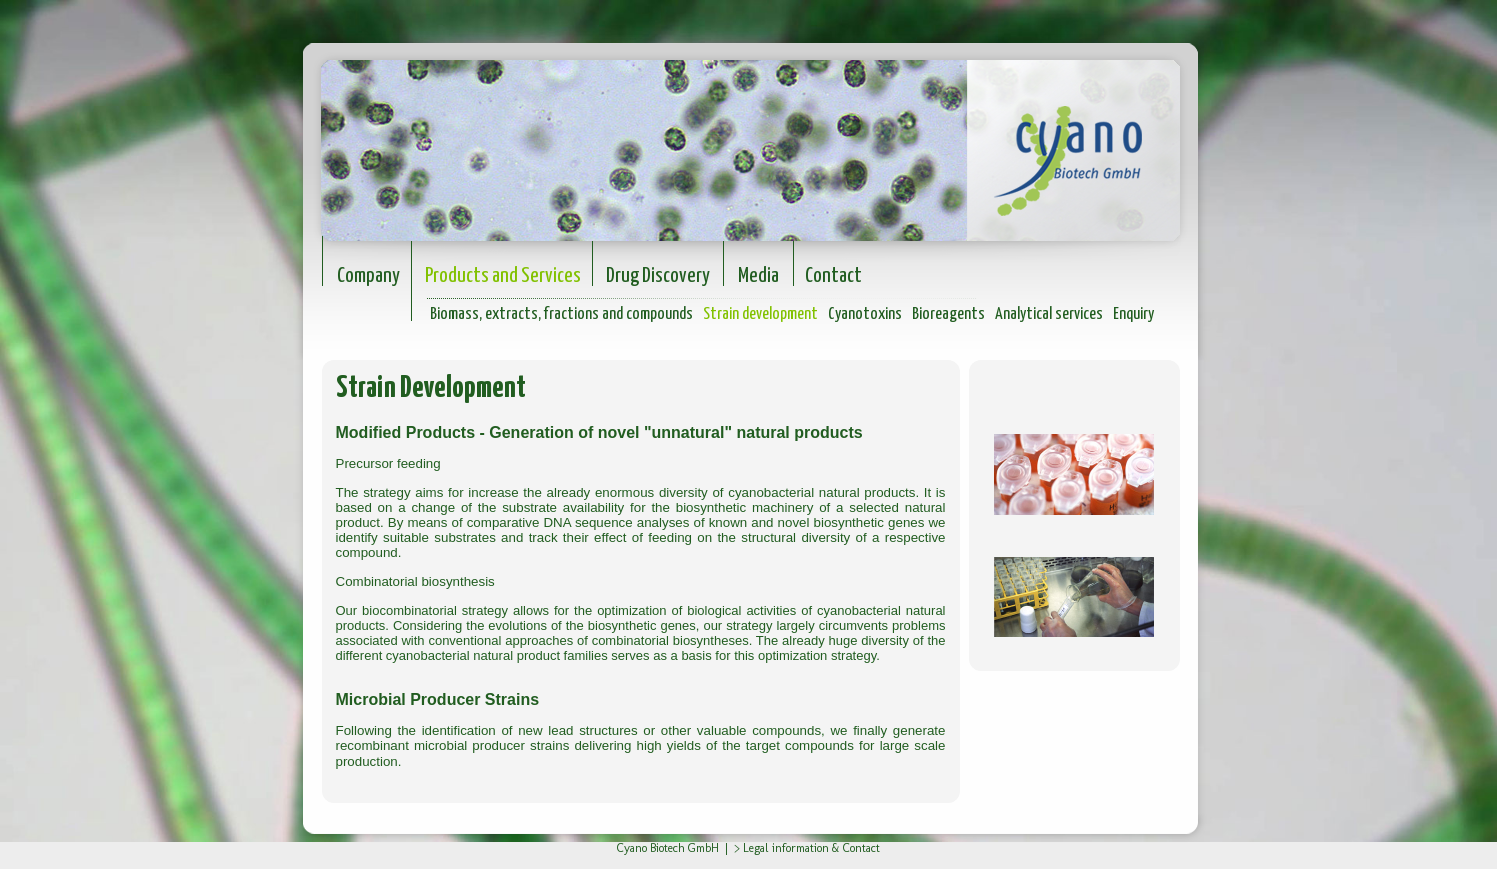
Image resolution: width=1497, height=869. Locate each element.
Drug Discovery (658, 276)
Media (758, 276)
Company (368, 276)
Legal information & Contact (811, 848)
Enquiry (1133, 314)
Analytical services (1049, 314)
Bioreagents (948, 314)
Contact (833, 276)
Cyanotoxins (865, 314)
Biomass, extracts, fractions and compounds (561, 314)
